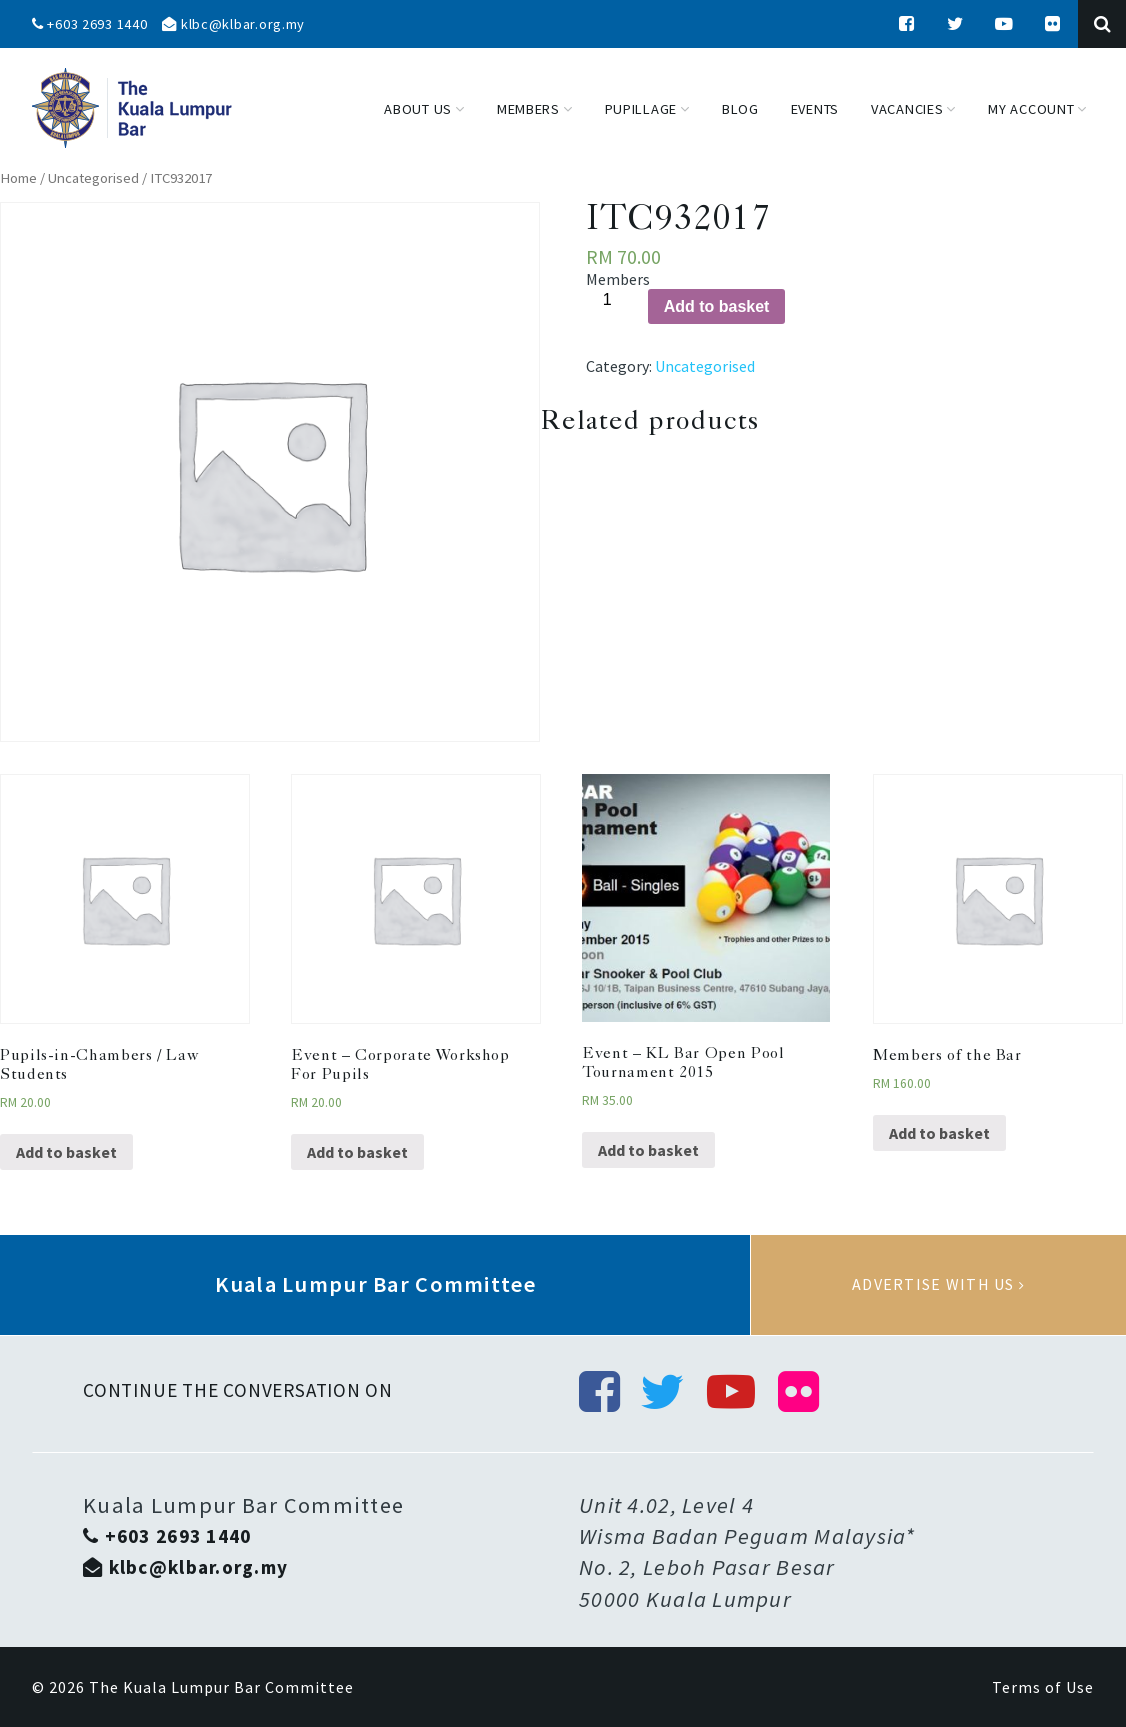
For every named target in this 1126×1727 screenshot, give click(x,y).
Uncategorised (93, 178)
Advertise (938, 1285)
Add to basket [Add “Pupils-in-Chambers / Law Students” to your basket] (66, 1152)
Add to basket (717, 306)
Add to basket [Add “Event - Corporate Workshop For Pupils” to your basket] (357, 1152)
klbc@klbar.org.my (233, 24)
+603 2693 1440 (90, 24)
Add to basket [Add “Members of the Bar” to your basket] (939, 1133)
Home (18, 178)
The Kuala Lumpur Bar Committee (221, 1687)
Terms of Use (1043, 1687)
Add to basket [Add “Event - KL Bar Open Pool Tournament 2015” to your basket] (648, 1150)
